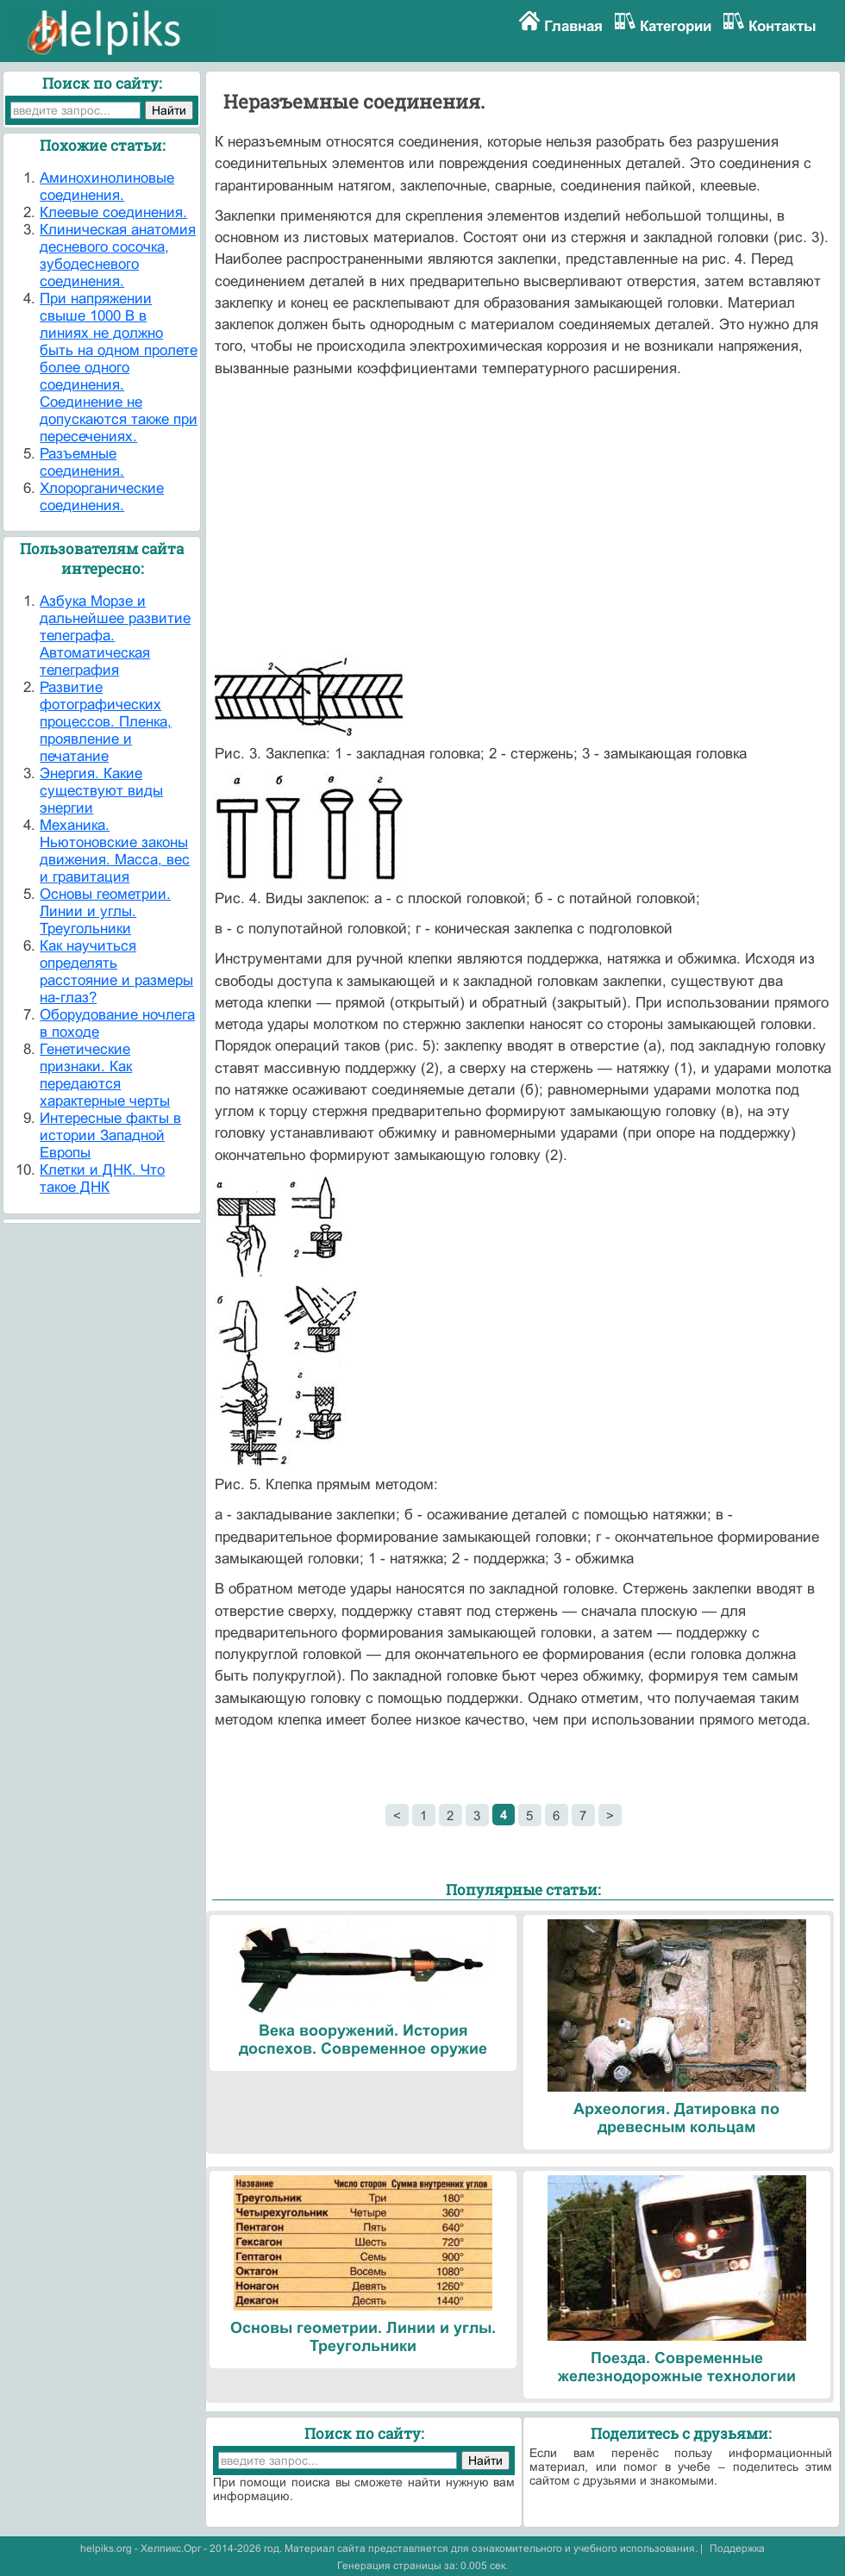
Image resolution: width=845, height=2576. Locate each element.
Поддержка (737, 2548)
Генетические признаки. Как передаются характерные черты (105, 1075)
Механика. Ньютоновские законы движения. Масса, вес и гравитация (115, 851)
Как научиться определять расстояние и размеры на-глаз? (116, 972)
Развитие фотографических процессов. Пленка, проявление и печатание (106, 721)
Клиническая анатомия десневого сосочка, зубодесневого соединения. (118, 255)
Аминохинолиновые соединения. (107, 186)
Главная (573, 26)
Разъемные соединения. (82, 462)
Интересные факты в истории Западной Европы (110, 1135)
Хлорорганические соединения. (102, 497)
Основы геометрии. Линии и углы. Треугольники (105, 911)
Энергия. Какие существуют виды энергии (101, 790)
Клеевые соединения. (113, 212)
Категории (675, 26)
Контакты (782, 26)
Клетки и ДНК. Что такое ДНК (102, 1178)
